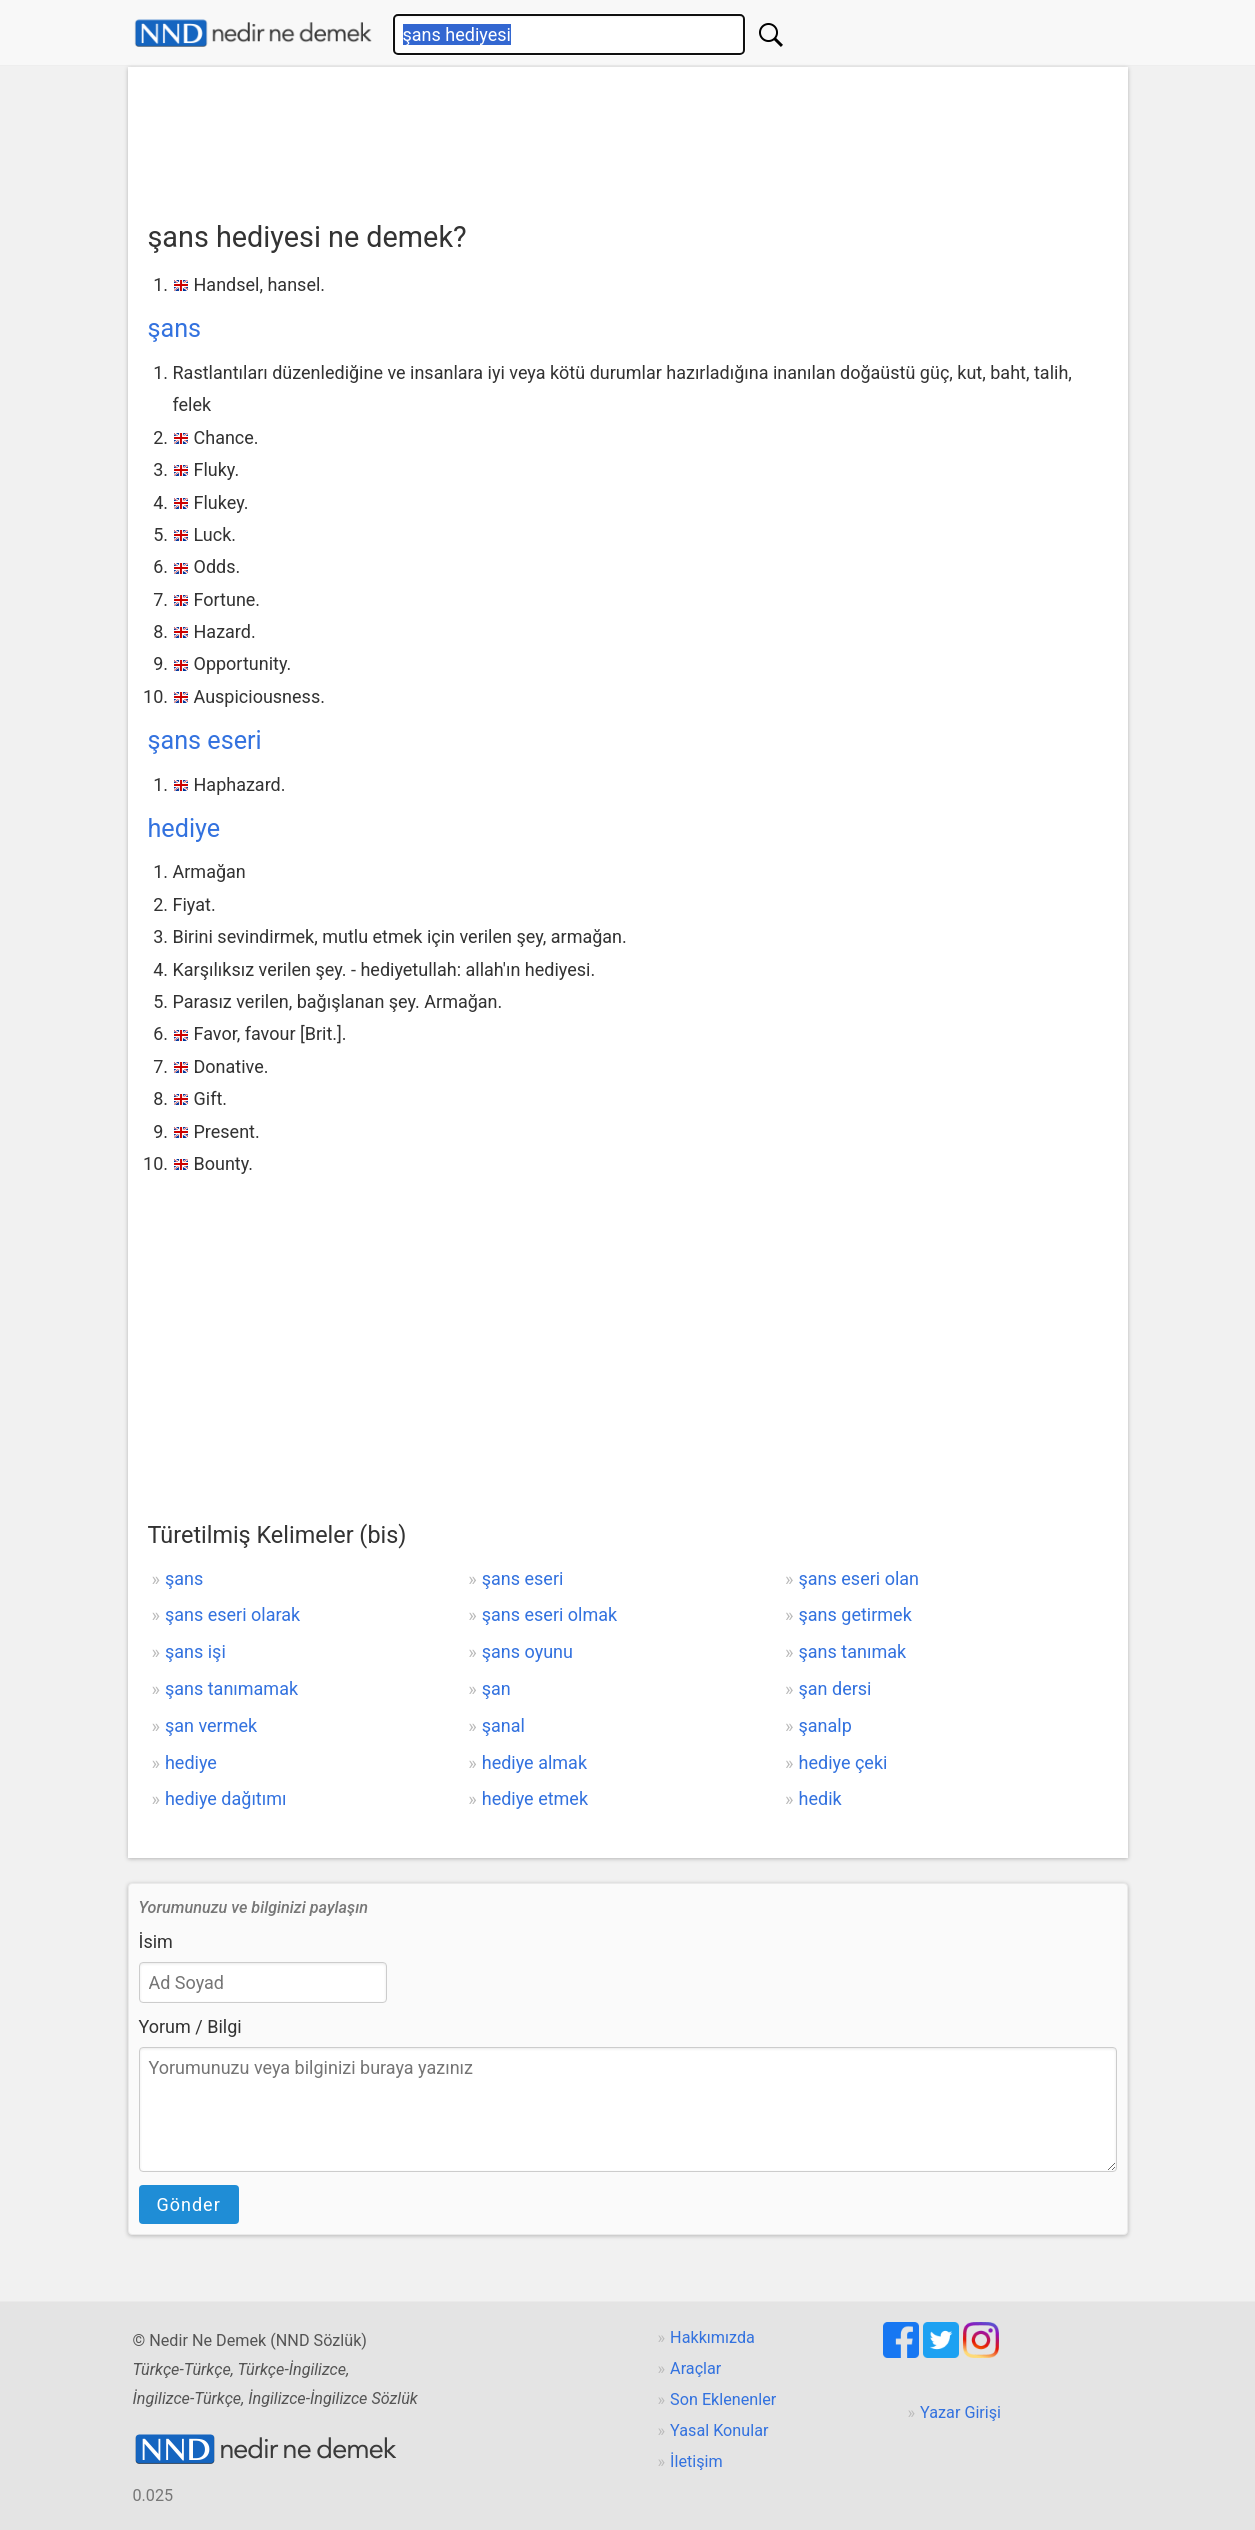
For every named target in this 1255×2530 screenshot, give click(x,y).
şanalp (825, 1725)
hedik (820, 1798)
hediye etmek (535, 1798)
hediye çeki (843, 1762)
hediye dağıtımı (226, 1798)
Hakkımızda (712, 2337)
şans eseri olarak (232, 1614)
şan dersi (835, 1688)
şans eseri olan (859, 1578)
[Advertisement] (628, 137)
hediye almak (534, 1762)
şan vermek (211, 1725)
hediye (184, 828)
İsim (156, 1941)
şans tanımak (853, 1651)
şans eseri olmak (549, 1614)
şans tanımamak (231, 1688)
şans (175, 328)
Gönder (189, 2204)
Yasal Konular (719, 2430)
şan (496, 1688)
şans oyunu (527, 1651)
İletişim (696, 2461)
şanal (503, 1725)
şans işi (195, 1651)
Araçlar (695, 2368)
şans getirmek (855, 1614)
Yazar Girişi (960, 2412)
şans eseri (205, 740)
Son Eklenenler (723, 2399)
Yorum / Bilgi (190, 2026)
